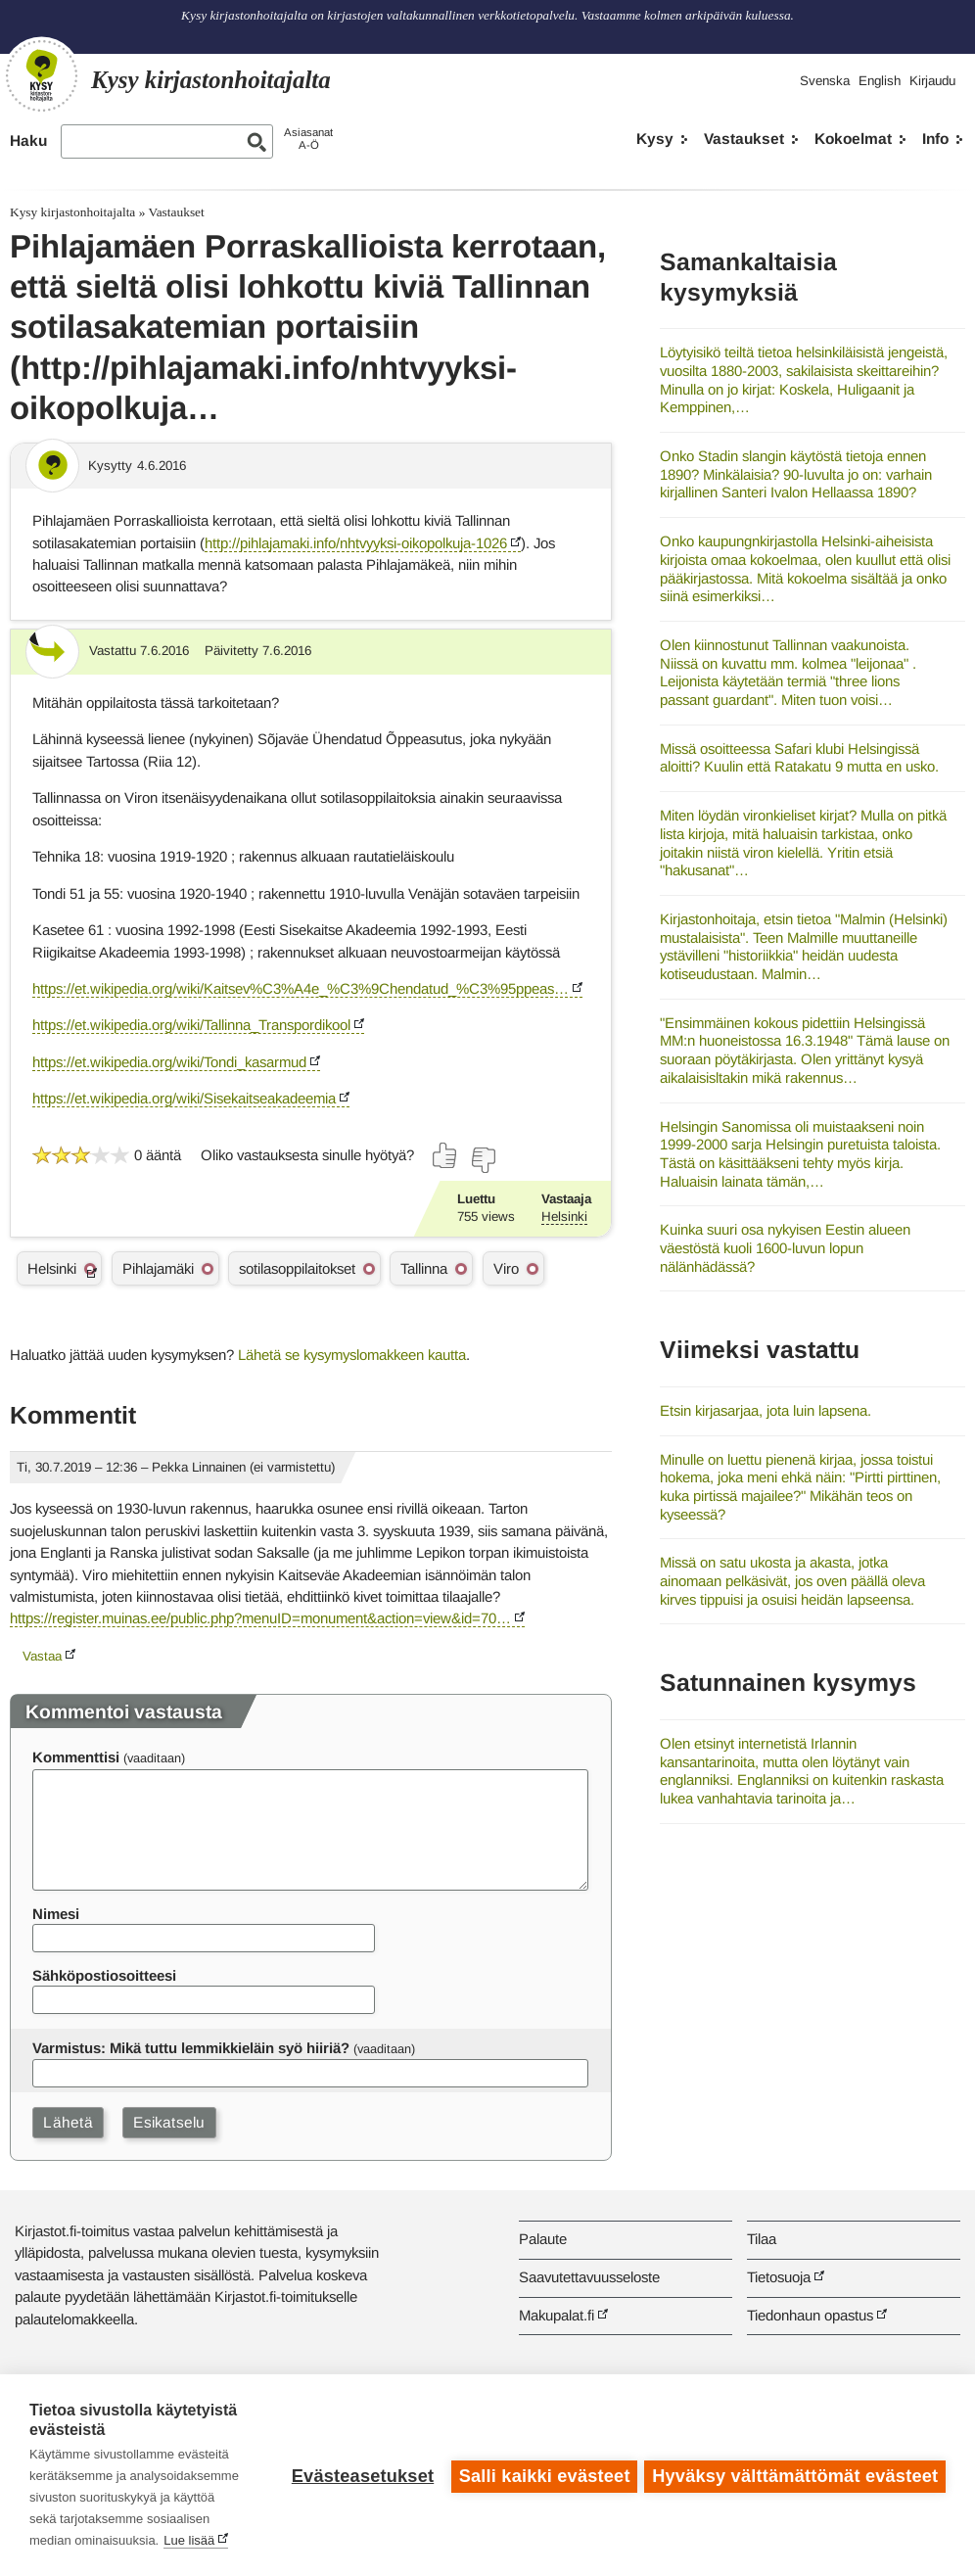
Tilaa (761, 2238)
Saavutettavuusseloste (589, 2277)
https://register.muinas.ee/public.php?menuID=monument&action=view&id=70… (260, 1618)
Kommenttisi (75, 1757)
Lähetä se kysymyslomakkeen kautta (352, 1354)
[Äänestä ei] (482, 1160)
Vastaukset (744, 138)
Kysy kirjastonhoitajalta (72, 212)
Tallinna (423, 1268)
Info (935, 138)
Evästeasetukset (360, 2475)
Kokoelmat (853, 138)
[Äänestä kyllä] (445, 1155)
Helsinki (564, 1216)
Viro (506, 1268)
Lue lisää (188, 2540)
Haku (28, 140)
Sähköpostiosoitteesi (104, 1975)
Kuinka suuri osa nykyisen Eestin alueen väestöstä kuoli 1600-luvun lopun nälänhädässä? (785, 1247)
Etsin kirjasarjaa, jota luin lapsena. (765, 1410)
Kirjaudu (932, 80)
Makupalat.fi (556, 2315)
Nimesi (55, 1913)
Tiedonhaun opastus (810, 2315)
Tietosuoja (779, 2277)
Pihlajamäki (158, 1268)
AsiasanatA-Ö (308, 138)
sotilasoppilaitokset (297, 1268)
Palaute (543, 2238)
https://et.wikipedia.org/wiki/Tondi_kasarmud (169, 1062)
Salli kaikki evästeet (541, 2475)
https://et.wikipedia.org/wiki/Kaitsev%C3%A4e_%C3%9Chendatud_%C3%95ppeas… (300, 988)
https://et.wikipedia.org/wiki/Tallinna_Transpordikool (191, 1024)
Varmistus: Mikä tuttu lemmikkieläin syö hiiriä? (190, 2047)
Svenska (825, 80)
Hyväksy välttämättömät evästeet (795, 2475)
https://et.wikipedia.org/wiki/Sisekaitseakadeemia (184, 1098)
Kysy (654, 138)
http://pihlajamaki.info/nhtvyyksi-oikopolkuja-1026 (356, 543)
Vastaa (42, 1656)
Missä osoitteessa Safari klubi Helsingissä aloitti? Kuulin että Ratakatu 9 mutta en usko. (799, 757)
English (880, 80)
